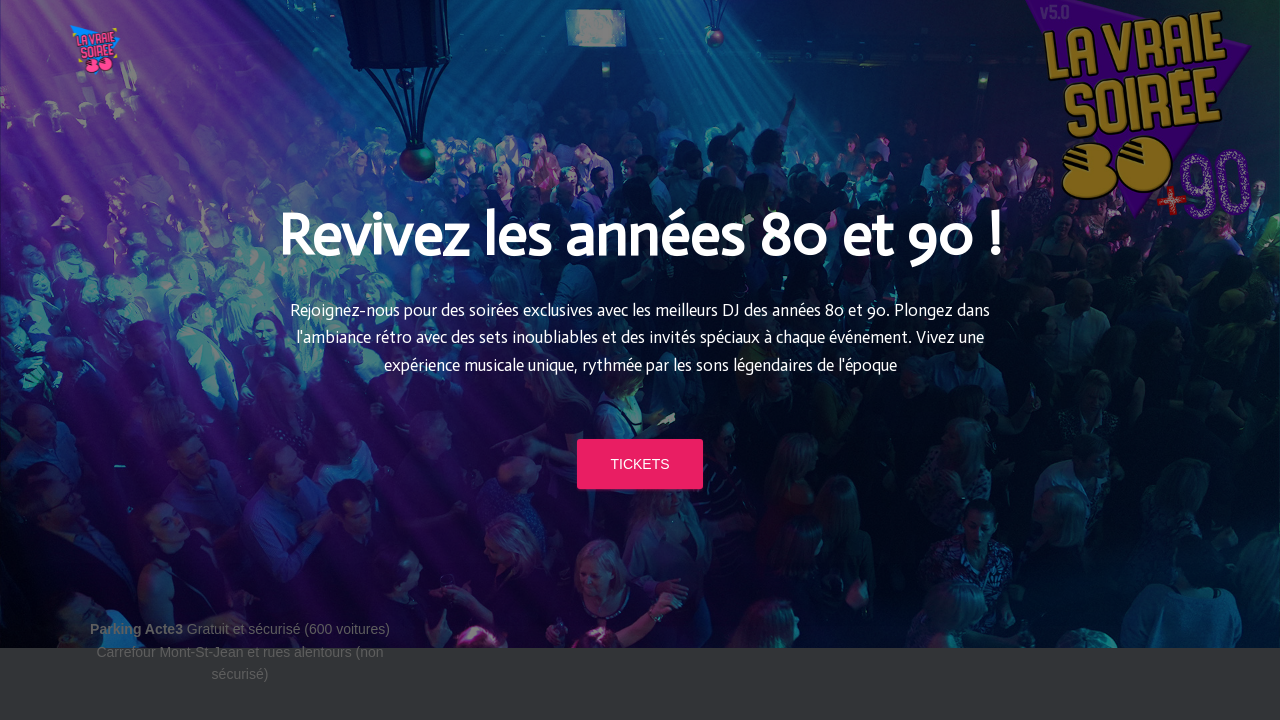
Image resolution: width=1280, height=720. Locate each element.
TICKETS (639, 370)
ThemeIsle (1177, 630)
